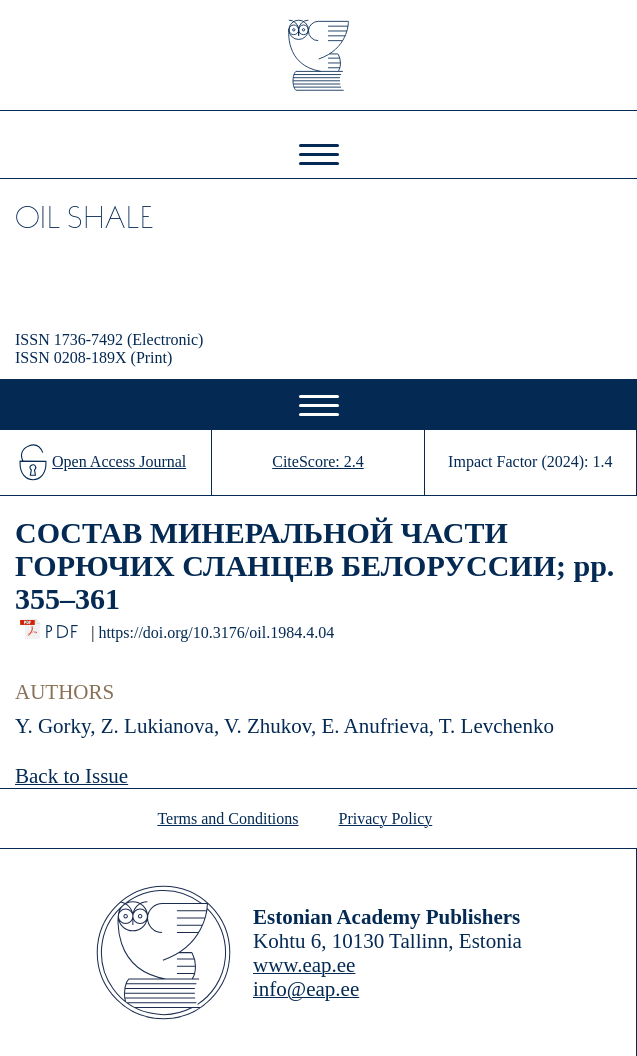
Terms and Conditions (227, 818)
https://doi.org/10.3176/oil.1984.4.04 (216, 632)
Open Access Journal (119, 461)
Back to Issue (71, 776)
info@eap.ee (306, 989)
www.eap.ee (304, 965)
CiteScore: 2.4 (318, 461)
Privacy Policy (386, 818)
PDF (63, 626)
